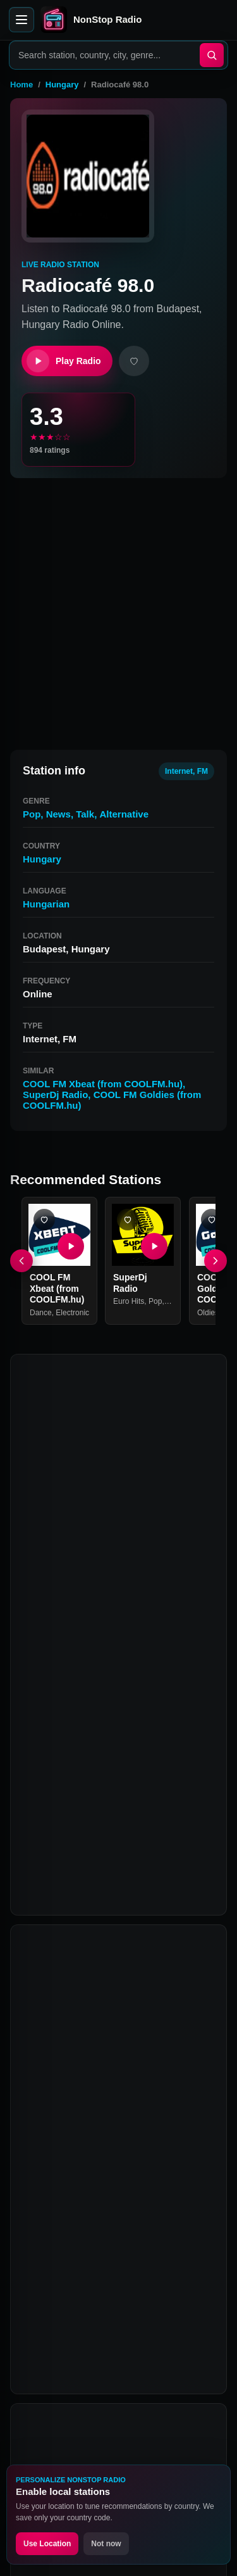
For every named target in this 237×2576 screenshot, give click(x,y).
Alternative (124, 814)
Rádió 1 (164, 1897)
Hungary (62, 84)
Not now (106, 2543)
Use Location (47, 2543)
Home (21, 84)
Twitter (99, 2381)
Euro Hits (128, 1301)
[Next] (215, 1260)
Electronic (72, 1312)
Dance (41, 1312)
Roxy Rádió (49, 1897)
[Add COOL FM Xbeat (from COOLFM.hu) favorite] (44, 1219)
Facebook (50, 2381)
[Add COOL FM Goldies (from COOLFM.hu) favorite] (211, 1219)
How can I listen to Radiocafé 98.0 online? (112, 2036)
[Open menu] (21, 19)
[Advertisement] (118, 608)
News (58, 814)
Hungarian (46, 904)
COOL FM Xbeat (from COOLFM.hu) (103, 1083)
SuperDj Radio (55, 1094)
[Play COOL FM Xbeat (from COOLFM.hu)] (71, 1246)
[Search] (212, 55)
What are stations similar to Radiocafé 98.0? (98, 2119)
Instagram (148, 2381)
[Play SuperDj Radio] (155, 1246)
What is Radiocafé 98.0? (95, 1995)
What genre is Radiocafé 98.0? (109, 2078)
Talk (85, 814)
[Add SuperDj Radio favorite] (127, 1219)
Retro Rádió (109, 1897)
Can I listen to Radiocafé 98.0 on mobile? (108, 2166)
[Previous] (21, 1260)
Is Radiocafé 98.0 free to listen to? (118, 2207)
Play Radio (64, 361)
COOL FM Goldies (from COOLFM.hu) (95, 1873)
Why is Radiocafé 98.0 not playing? (120, 2243)
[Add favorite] (134, 361)
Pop (31, 814)
